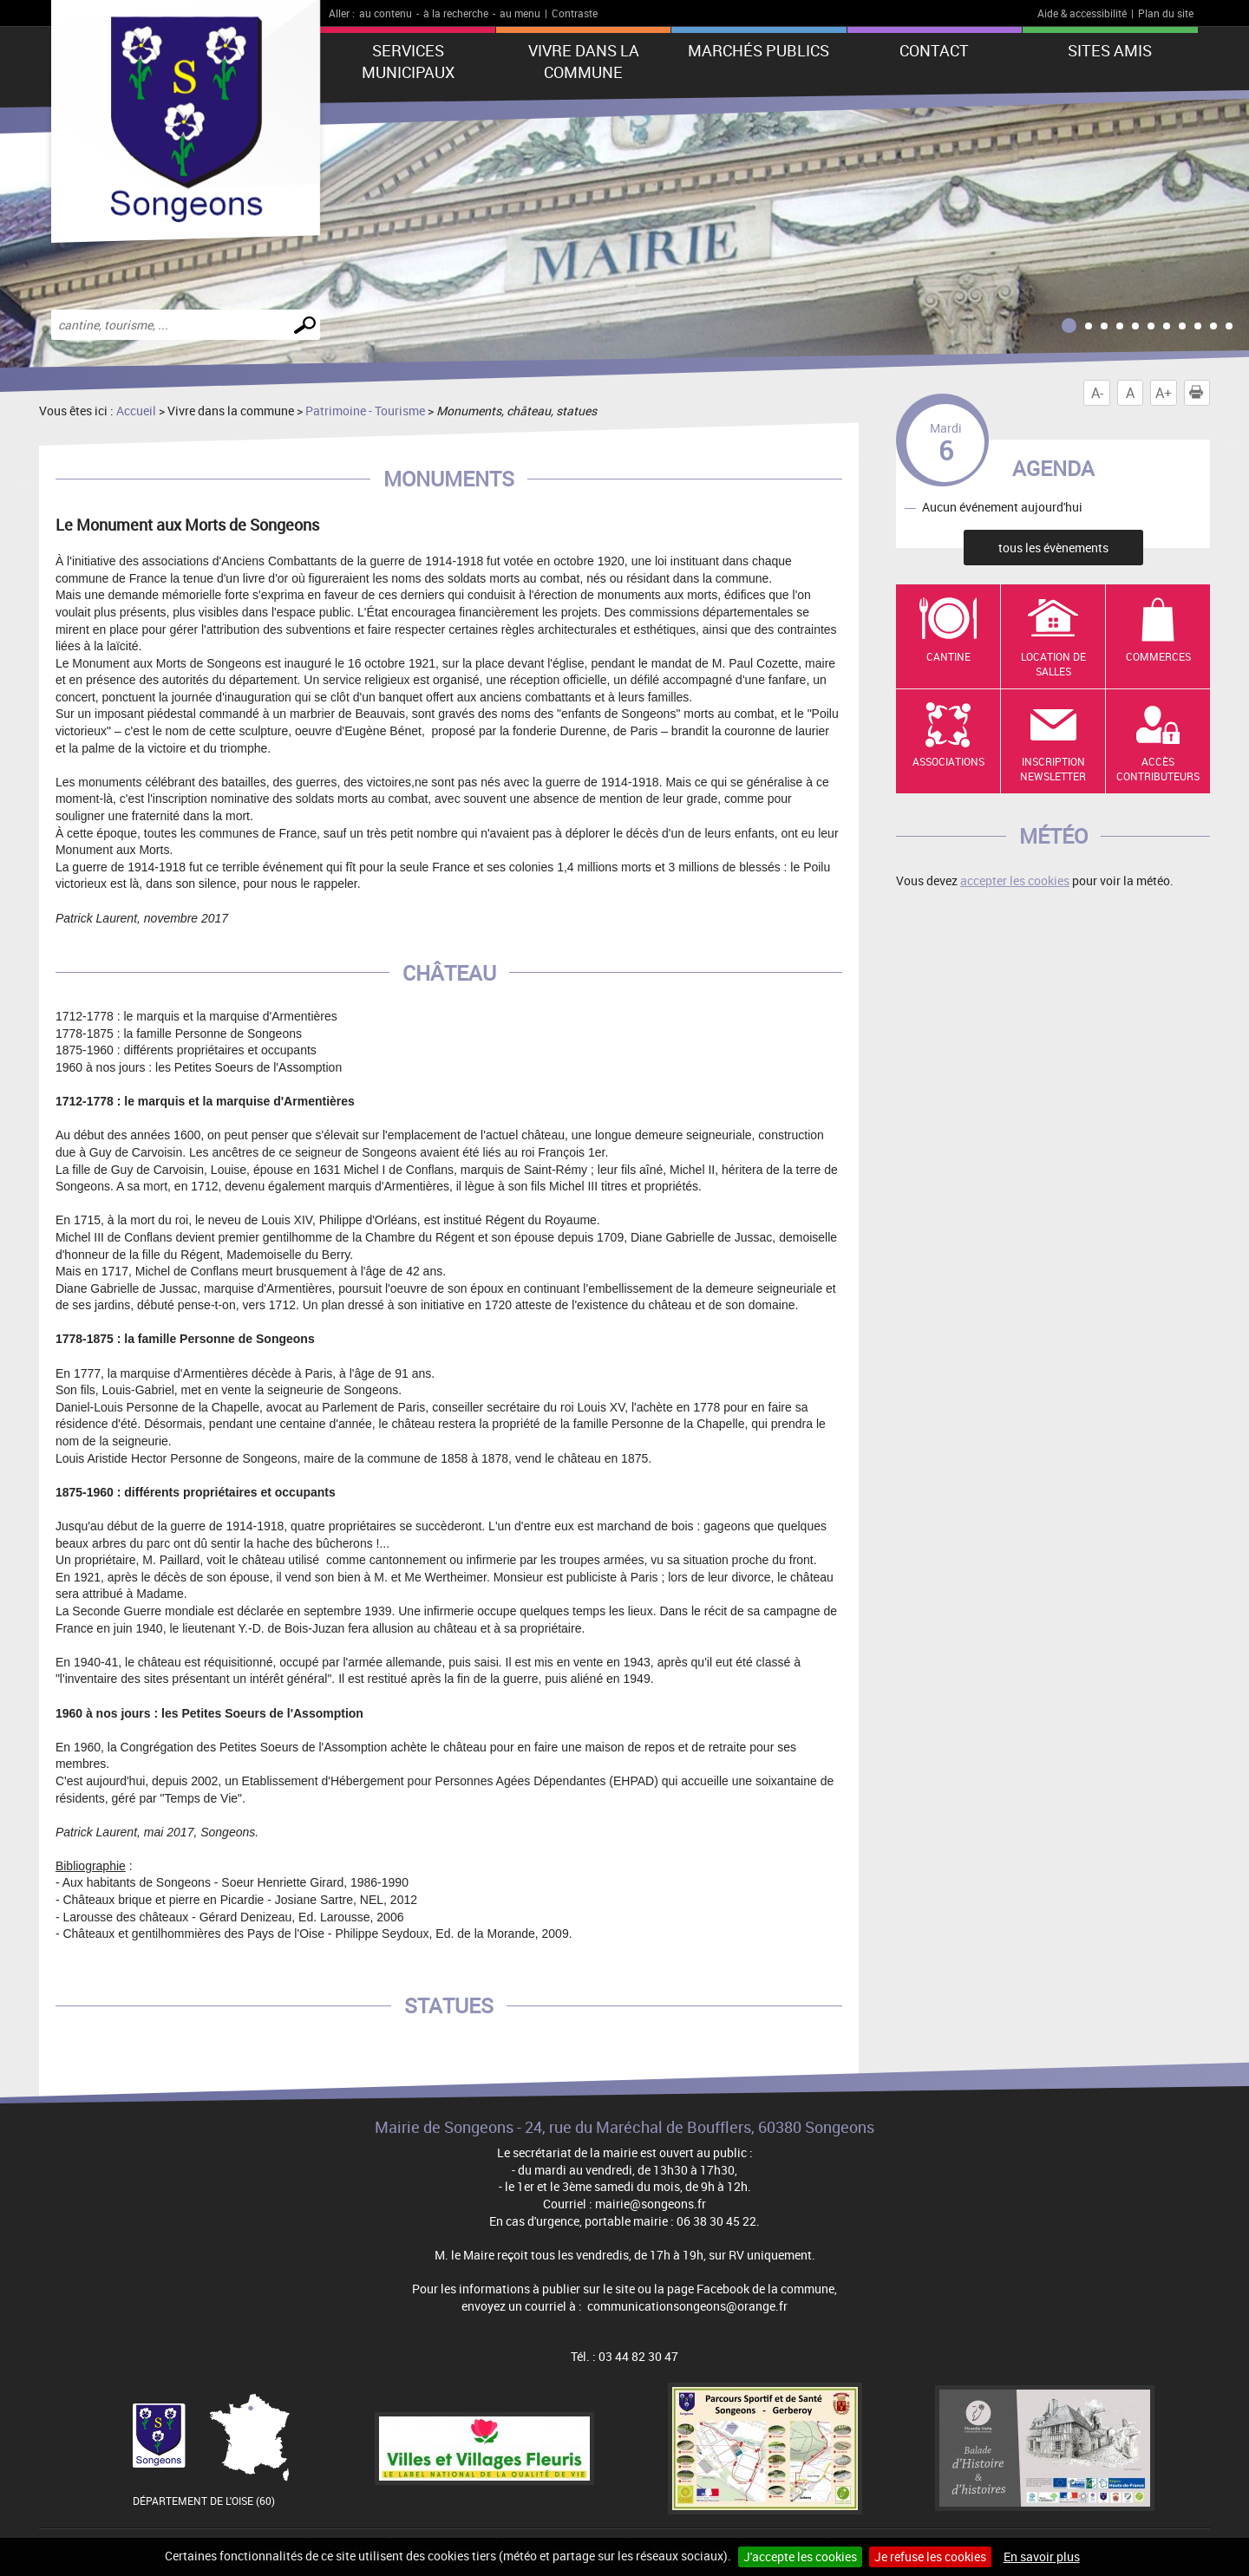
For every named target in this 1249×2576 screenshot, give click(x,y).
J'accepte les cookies (800, 2556)
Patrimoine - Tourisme (365, 410)
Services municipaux (408, 61)
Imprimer (1199, 392)
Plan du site (1165, 13)
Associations (948, 761)
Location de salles (1053, 663)
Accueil (136, 410)
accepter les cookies (1014, 880)
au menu (520, 13)
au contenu (385, 13)
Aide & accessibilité (1082, 13)
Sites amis (1110, 50)
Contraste (575, 13)
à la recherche (455, 13)
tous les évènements (1053, 547)
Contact (934, 50)
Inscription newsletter (1053, 768)
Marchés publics (758, 50)
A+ (1163, 392)
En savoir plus (1042, 2556)
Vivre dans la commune (583, 61)
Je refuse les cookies (930, 2556)
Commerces (1158, 656)
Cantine (948, 656)
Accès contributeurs (1158, 768)
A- (1097, 392)
